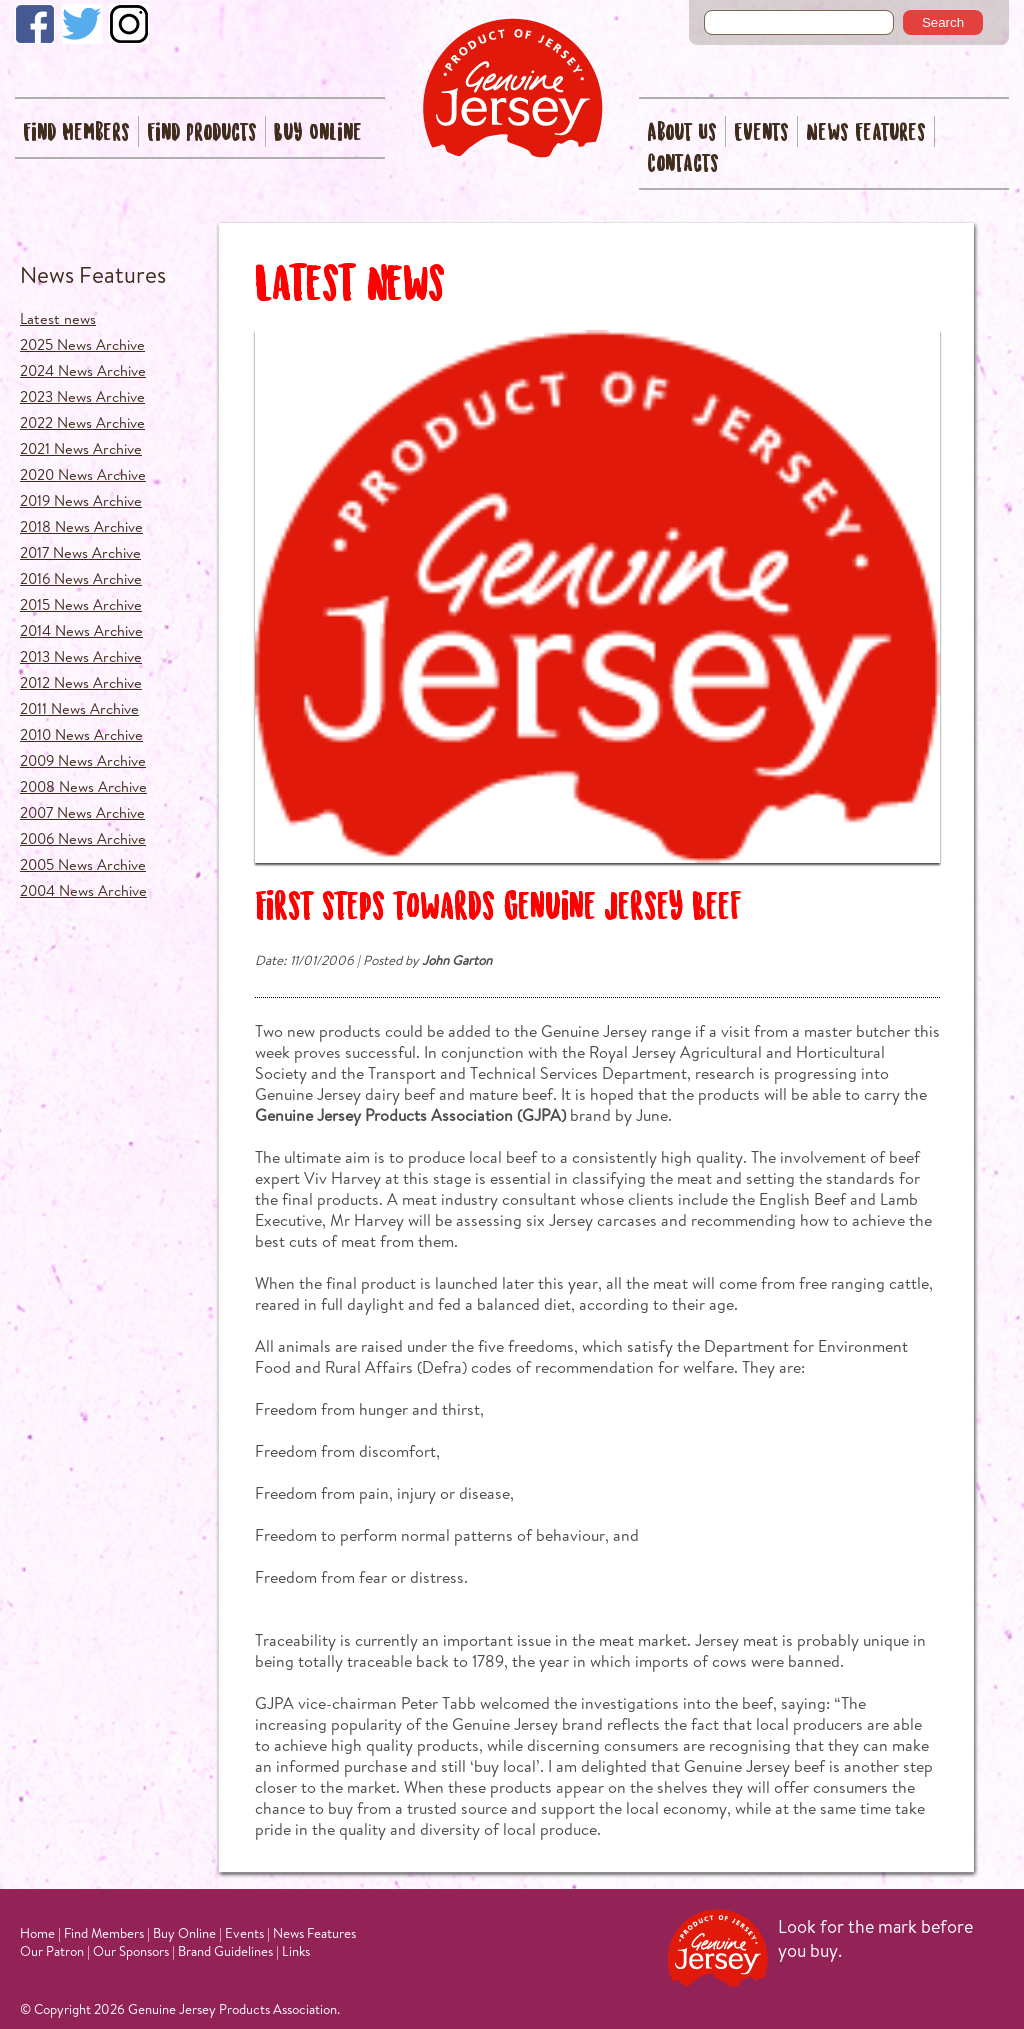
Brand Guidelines (225, 1951)
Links (296, 1951)
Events (761, 133)
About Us (682, 133)
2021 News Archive (81, 448)
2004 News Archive (83, 890)
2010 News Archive (81, 734)
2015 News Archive (81, 604)
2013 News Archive (81, 656)
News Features (866, 133)
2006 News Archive (83, 838)
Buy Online (318, 133)
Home (37, 1933)
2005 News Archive (83, 864)
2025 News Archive (82, 344)
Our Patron (52, 1951)
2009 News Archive (83, 760)
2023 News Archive (82, 396)
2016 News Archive (81, 578)
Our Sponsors (131, 1951)
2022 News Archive (82, 422)
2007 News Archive (82, 812)
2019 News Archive (81, 500)
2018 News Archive (81, 526)
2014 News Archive (81, 630)
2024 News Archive (83, 370)
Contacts (683, 164)
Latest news (58, 318)
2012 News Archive (81, 682)
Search (943, 22)
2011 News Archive (79, 708)
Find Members (76, 133)
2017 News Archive (80, 552)
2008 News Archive (83, 786)
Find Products (202, 133)
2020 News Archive (83, 474)
